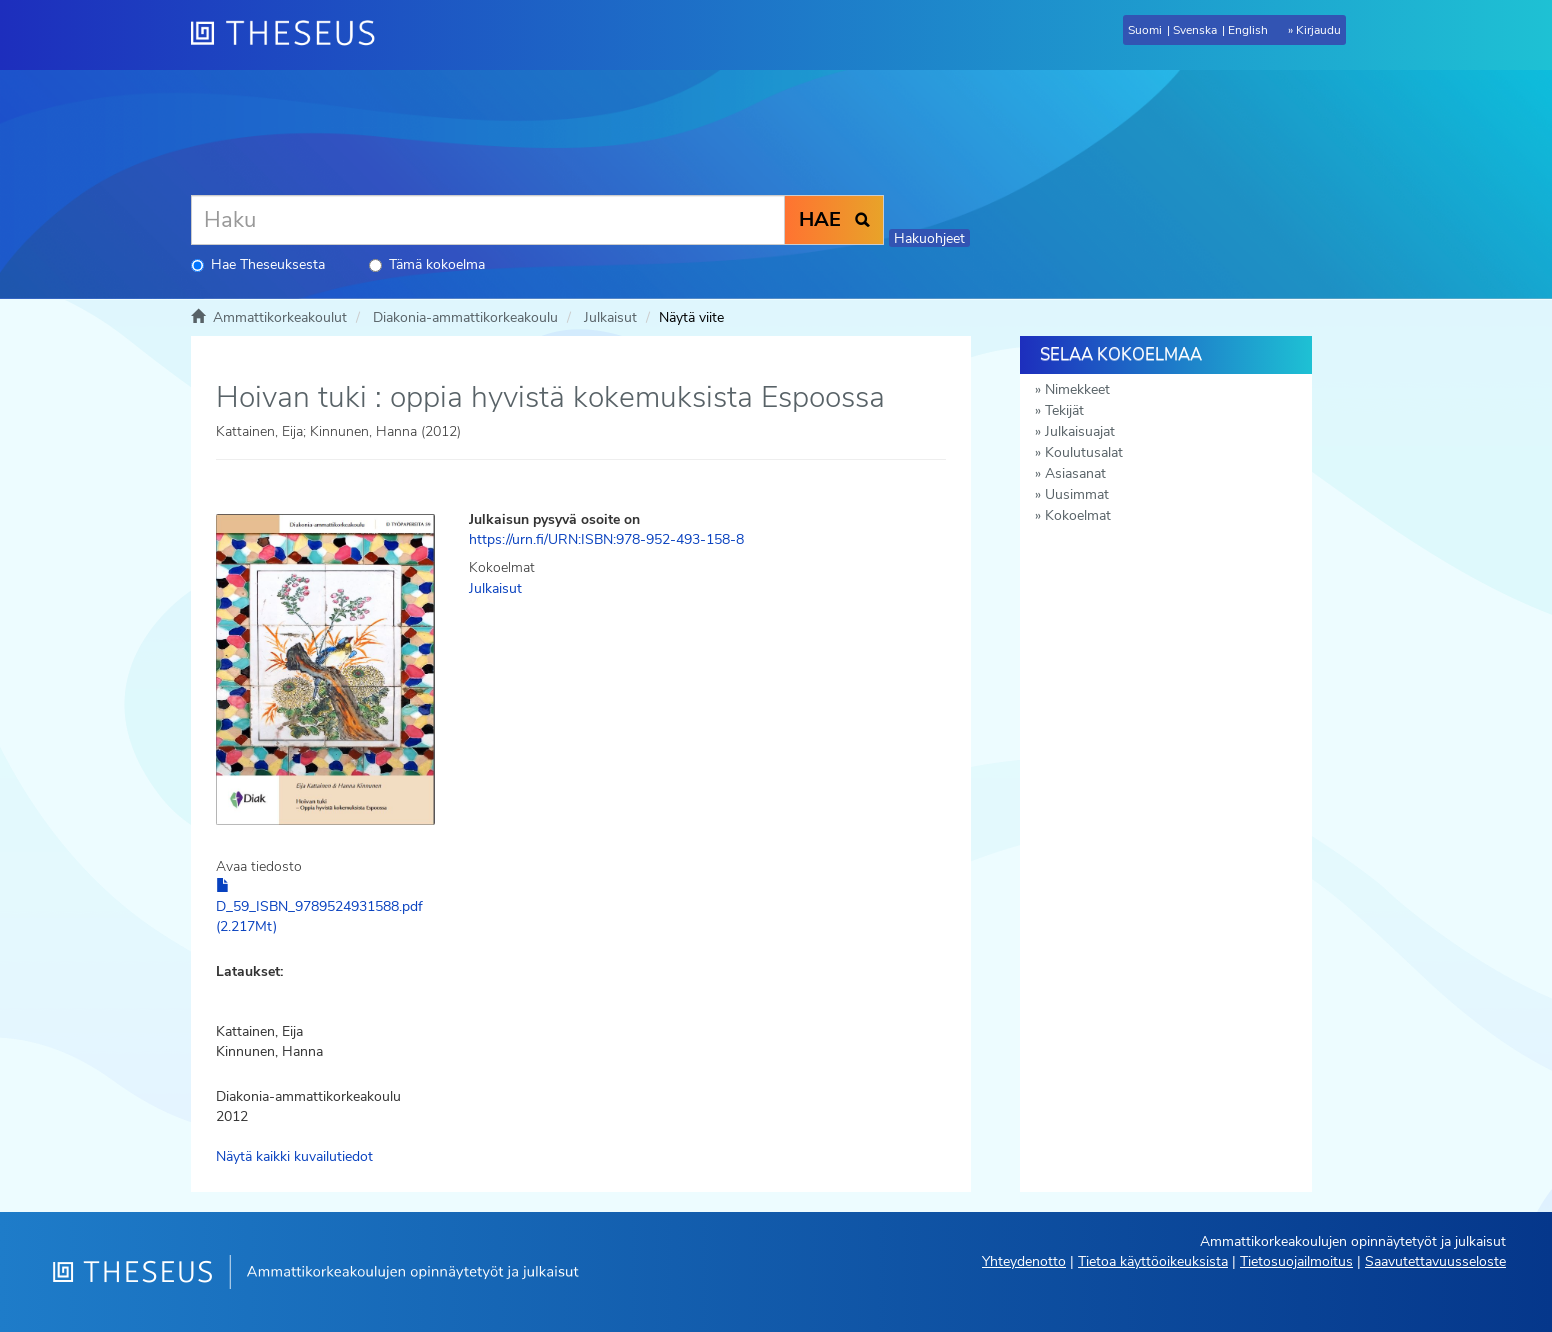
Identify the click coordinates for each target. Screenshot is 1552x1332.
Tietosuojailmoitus (1296, 1261)
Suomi (1145, 30)
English (1248, 30)
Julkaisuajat (1080, 431)
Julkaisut (610, 317)
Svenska (1195, 30)
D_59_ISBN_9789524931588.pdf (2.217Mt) (319, 907)
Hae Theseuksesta (258, 264)
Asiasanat (1075, 473)
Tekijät (1064, 410)
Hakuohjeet (929, 238)
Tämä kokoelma (427, 264)
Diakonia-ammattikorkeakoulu (465, 317)
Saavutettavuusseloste (1435, 1261)
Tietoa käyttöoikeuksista (1153, 1261)
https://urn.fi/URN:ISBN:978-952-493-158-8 (606, 539)
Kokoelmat (1078, 515)
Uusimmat (1077, 494)
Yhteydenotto (1024, 1261)
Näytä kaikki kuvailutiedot (294, 1156)
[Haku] (488, 220)
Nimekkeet (1077, 389)
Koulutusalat (1084, 452)
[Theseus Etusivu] (291, 35)
